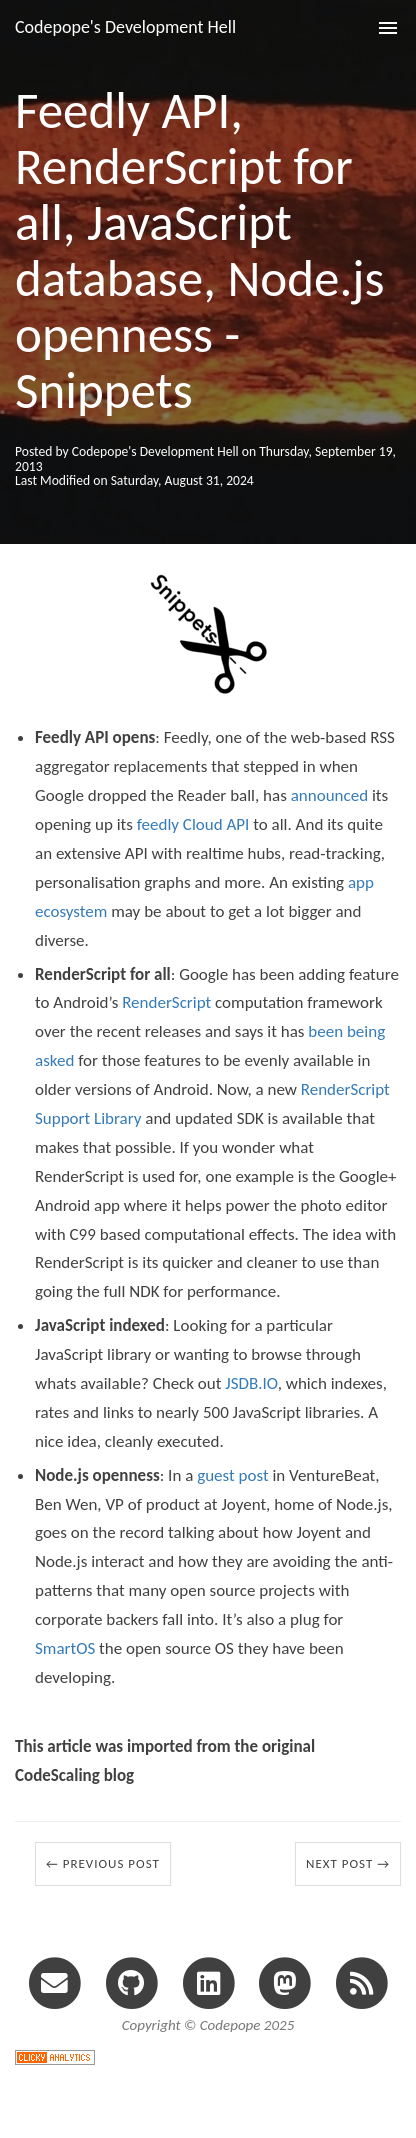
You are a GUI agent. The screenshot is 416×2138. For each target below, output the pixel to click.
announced (329, 795)
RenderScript (166, 1002)
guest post (232, 1475)
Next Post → (348, 1863)
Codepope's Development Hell (125, 27)
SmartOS (65, 1648)
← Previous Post (103, 1863)
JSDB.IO (251, 1383)
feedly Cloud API (193, 824)
